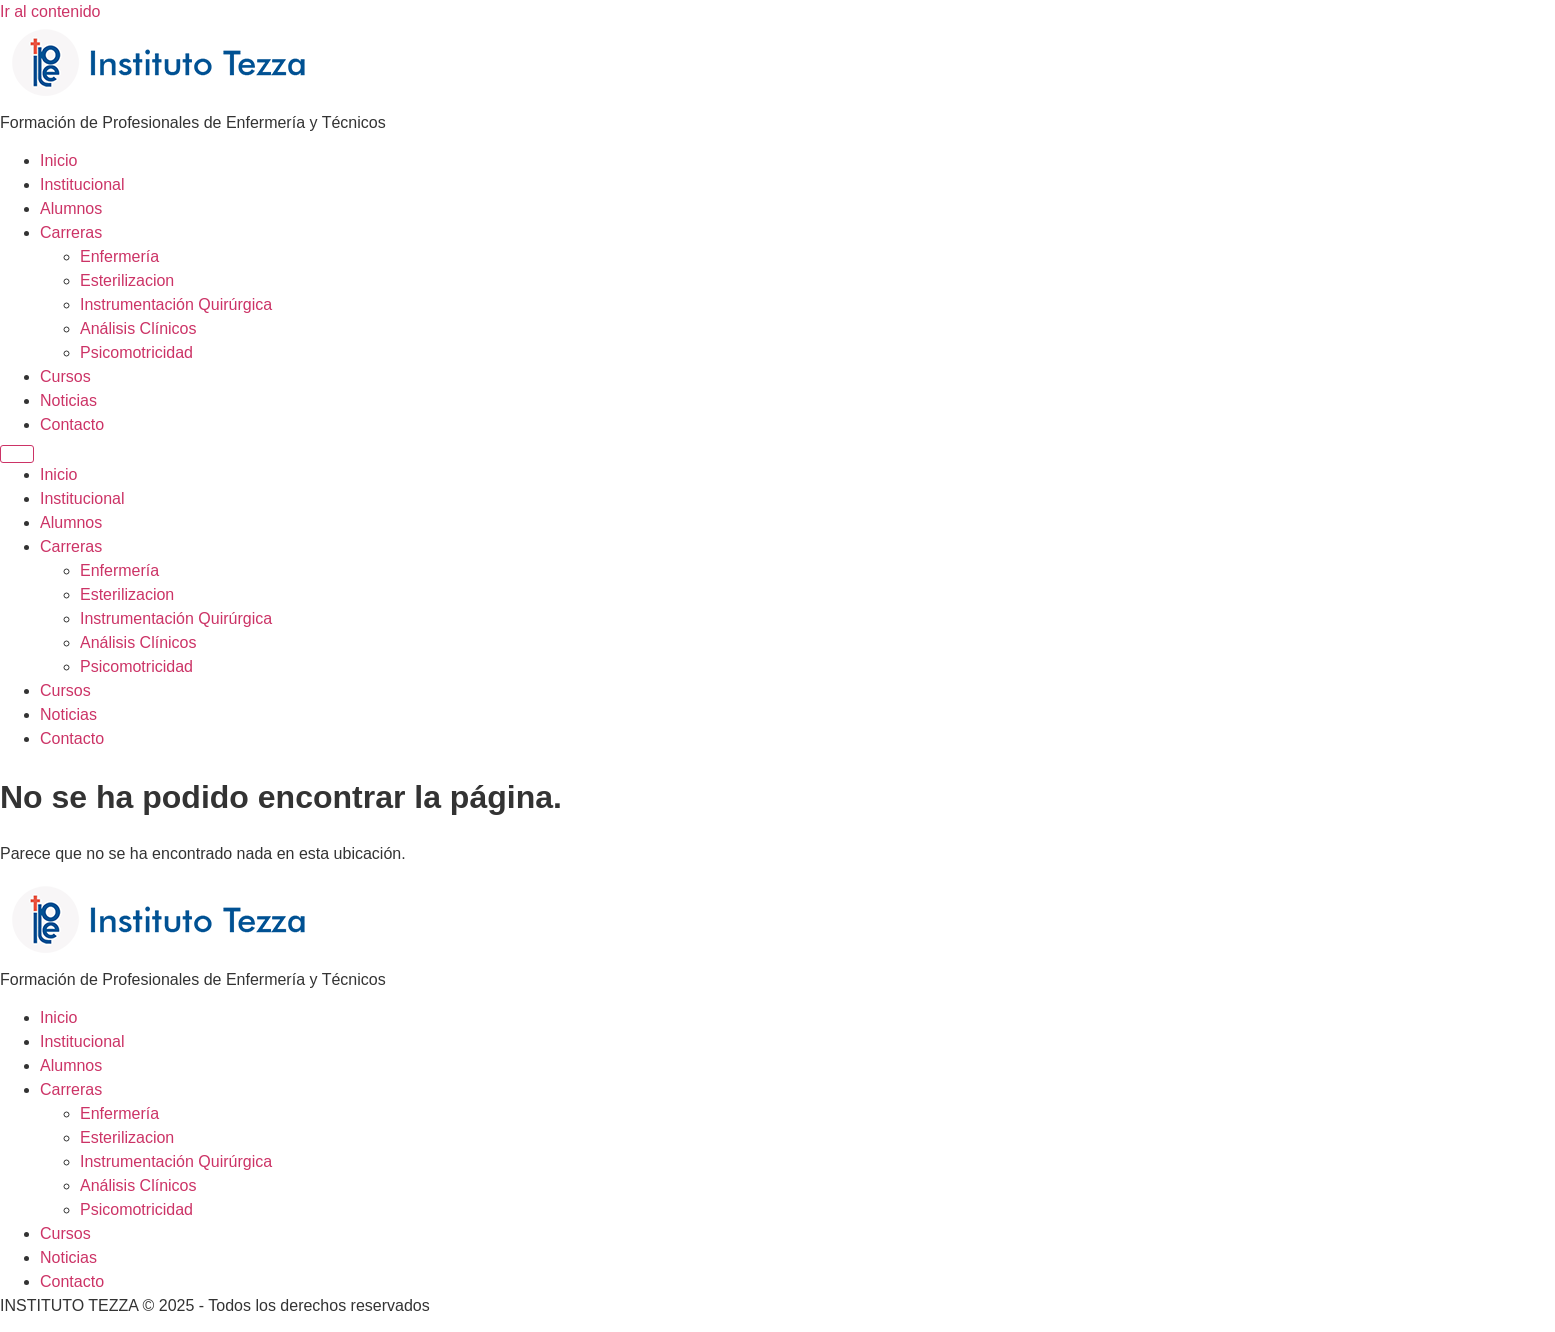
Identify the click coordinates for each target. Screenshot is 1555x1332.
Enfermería (119, 256)
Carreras (71, 232)
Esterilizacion (127, 280)
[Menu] (17, 454)
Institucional (82, 184)
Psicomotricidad (136, 352)
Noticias (68, 400)
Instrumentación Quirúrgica (176, 304)
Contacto (72, 424)
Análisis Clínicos (138, 328)
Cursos (65, 376)
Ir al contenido (50, 11)
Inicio (58, 160)
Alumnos (71, 208)
